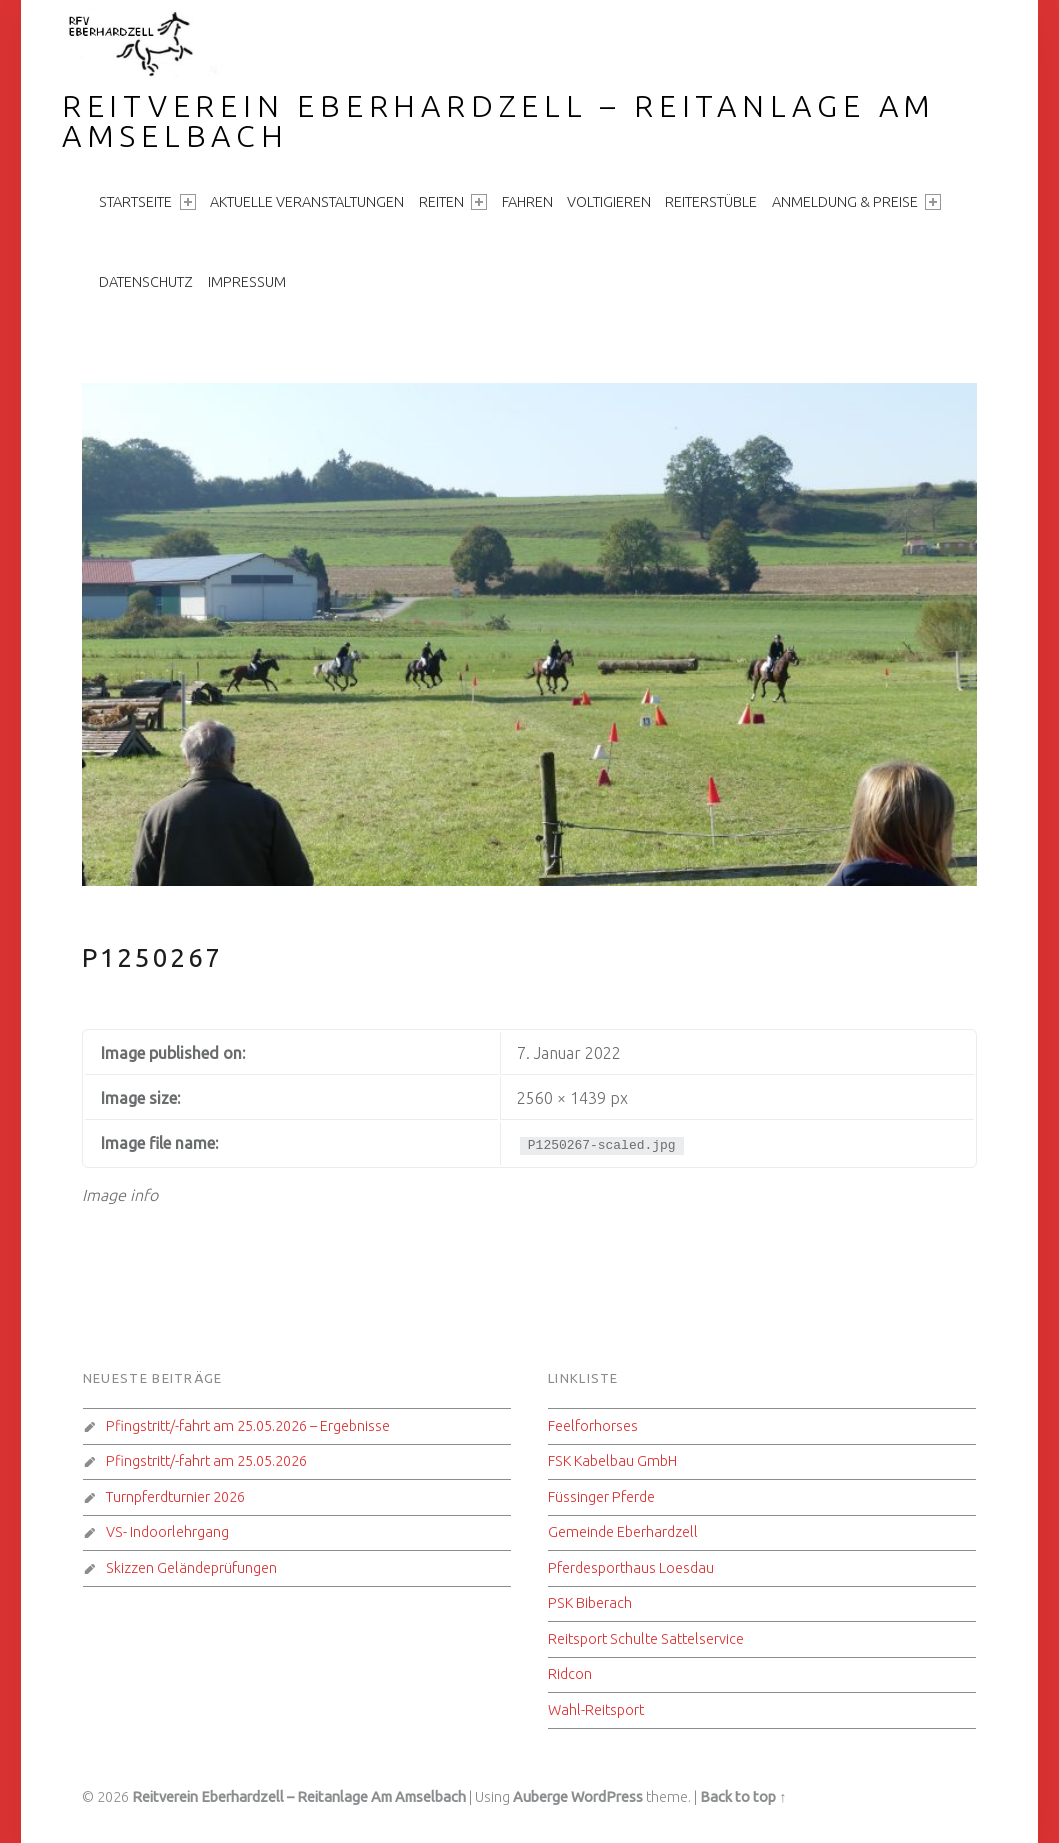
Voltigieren (609, 202)
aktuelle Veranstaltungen (307, 202)
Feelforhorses (593, 1426)
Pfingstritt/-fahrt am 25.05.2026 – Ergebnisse (248, 1426)
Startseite (147, 202)
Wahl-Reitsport (596, 1710)
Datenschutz (146, 282)
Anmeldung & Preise (856, 202)
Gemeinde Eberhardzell (623, 1532)
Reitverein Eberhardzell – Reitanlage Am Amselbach (499, 121)
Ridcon (570, 1674)
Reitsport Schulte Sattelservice (646, 1639)
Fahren (527, 202)
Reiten (453, 202)
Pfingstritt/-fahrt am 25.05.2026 (206, 1461)
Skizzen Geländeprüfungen (191, 1568)
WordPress (607, 1797)
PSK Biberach (590, 1603)
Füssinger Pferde (601, 1497)
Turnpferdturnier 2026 (175, 1497)
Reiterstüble (711, 202)
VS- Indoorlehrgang (167, 1532)
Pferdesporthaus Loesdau (631, 1568)
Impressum (247, 282)
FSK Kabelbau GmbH (612, 1461)
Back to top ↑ (743, 1797)
